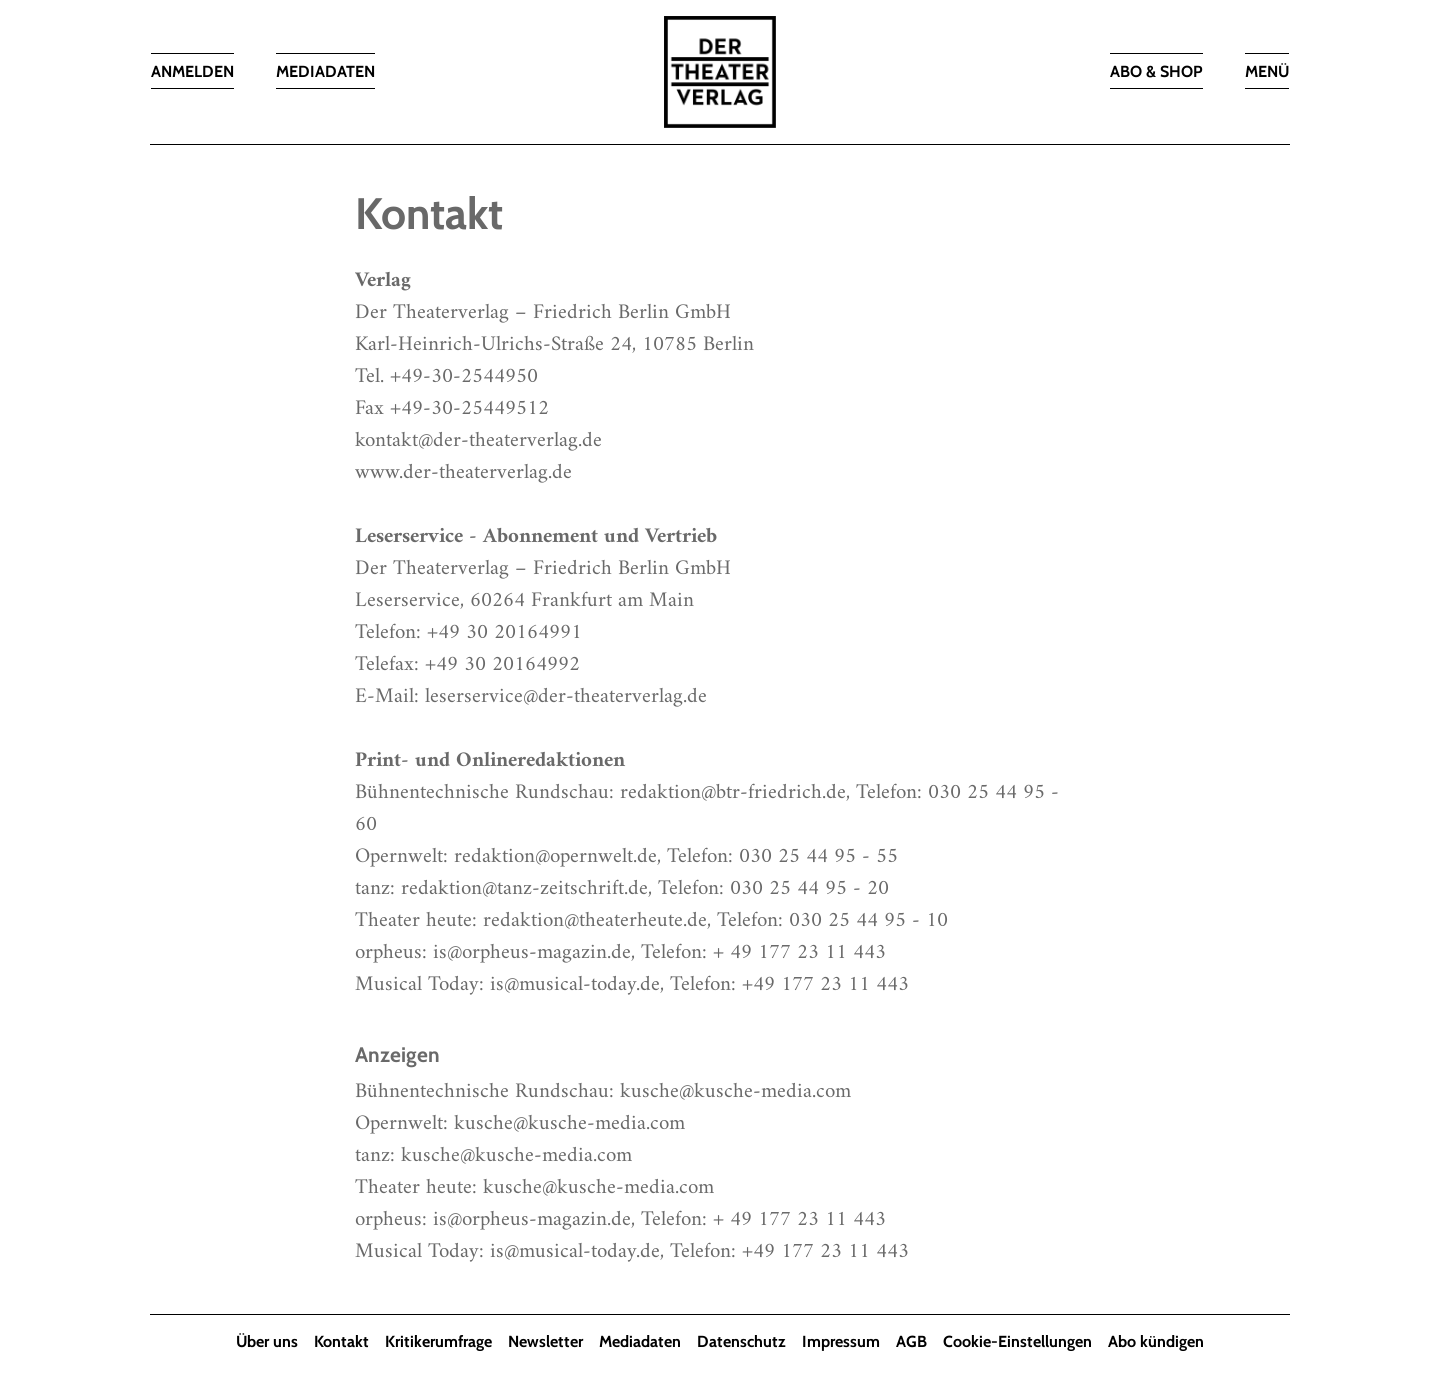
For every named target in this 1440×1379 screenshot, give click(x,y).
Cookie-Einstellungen (1017, 1341)
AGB (911, 1341)
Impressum (841, 1341)
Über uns (267, 1341)
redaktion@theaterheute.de (595, 920)
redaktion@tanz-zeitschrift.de (524, 888)
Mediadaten (640, 1341)
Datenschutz (741, 1341)
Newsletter (545, 1341)
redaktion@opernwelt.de (555, 856)
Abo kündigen (1156, 1341)
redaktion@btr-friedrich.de (733, 792)
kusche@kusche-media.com (735, 1091)
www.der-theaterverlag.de (463, 472)
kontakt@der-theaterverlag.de (478, 440)
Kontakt (341, 1341)
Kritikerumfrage (438, 1341)
